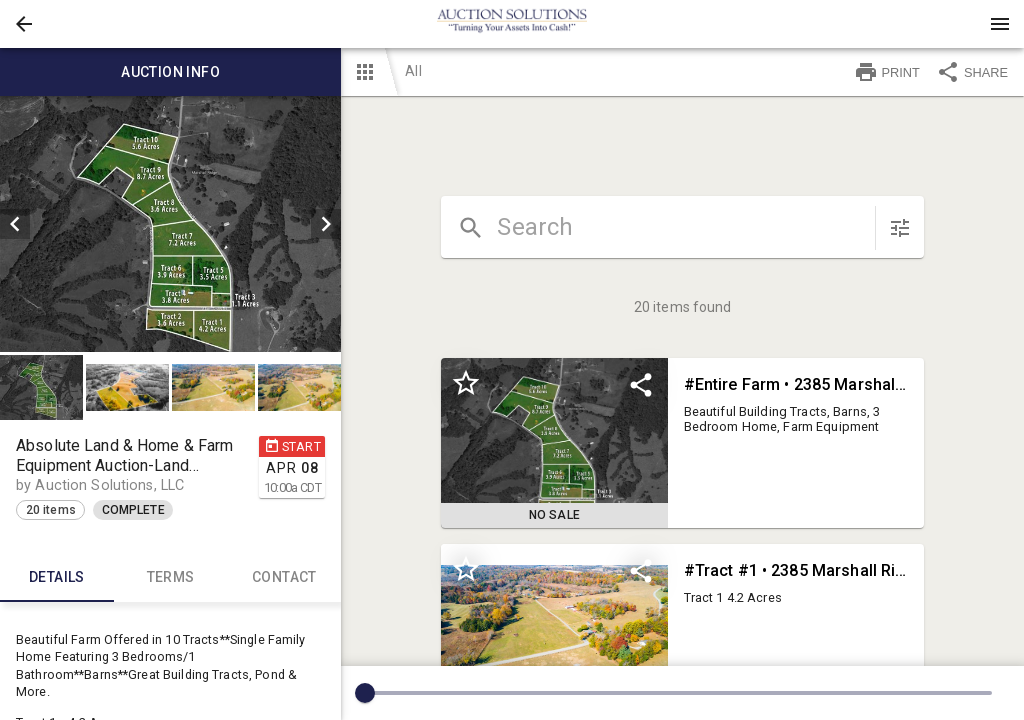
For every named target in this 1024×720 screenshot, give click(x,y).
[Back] (24, 24)
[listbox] (170, 224)
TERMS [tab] (171, 578)
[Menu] (1000, 24)
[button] (24, 24)
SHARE (972, 72)
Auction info (170, 72)
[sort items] (900, 228)
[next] (326, 224)
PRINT (887, 72)
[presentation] (512, 24)
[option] (170, 224)
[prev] (15, 224)
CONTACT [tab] (285, 578)
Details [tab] (57, 578)
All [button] (413, 71)
